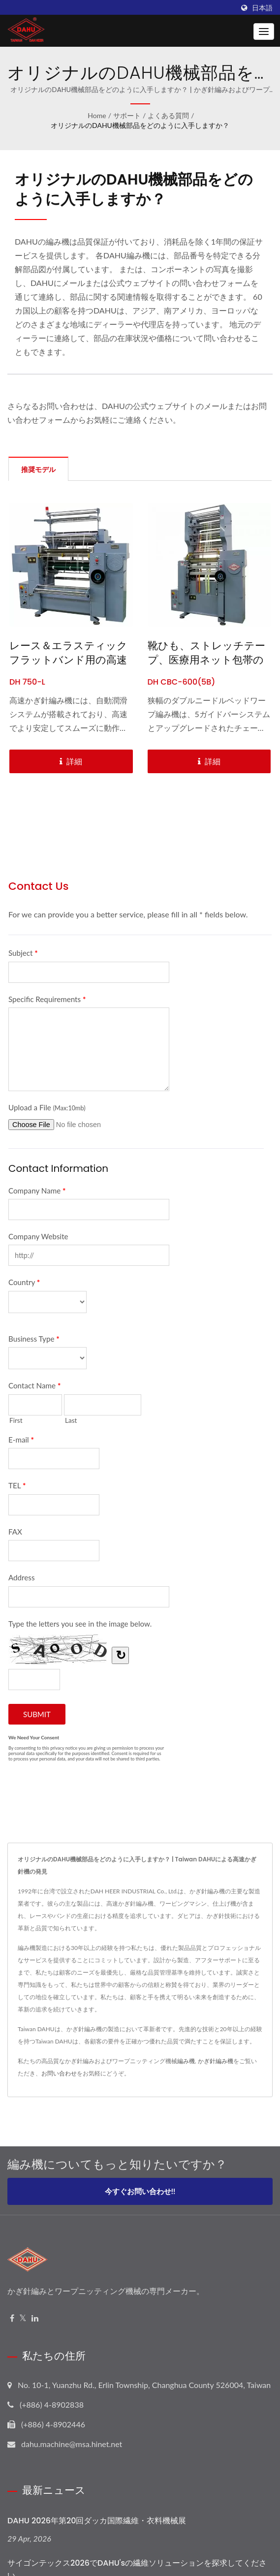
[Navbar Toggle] (263, 31)
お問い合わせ (59, 2073)
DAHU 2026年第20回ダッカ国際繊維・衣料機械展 (96, 2520)
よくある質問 (168, 115)
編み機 (186, 2061)
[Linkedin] (34, 2318)
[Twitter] (23, 2318)
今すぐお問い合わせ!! (140, 2191)
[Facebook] (12, 2318)
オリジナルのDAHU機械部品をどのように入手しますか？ (140, 125)
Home (97, 115)
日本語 (262, 8)
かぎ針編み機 (215, 2061)
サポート (127, 115)
